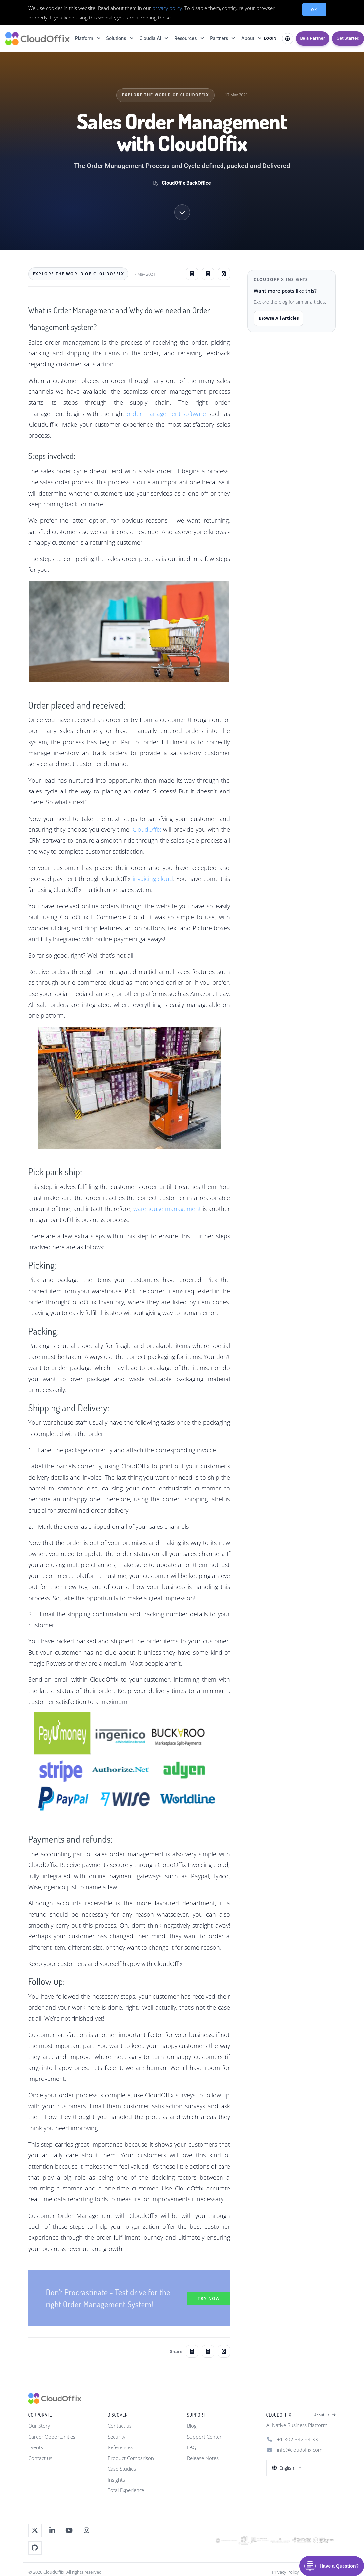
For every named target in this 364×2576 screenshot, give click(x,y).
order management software (166, 414)
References (120, 2447)
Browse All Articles (279, 318)
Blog (192, 2425)
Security (116, 2436)
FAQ (191, 2447)
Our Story (39, 2425)
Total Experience (126, 2490)
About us (325, 2415)
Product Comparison (131, 2458)
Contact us (40, 2458)
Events (35, 2447)
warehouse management (167, 1209)
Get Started (347, 38)
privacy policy (167, 8)
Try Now (209, 2298)
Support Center (204, 2436)
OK (314, 9)
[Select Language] (287, 38)
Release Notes (203, 2458)
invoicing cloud (153, 879)
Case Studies (122, 2468)
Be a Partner (312, 38)
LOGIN (270, 38)
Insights (116, 2479)
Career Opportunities (51, 2436)
